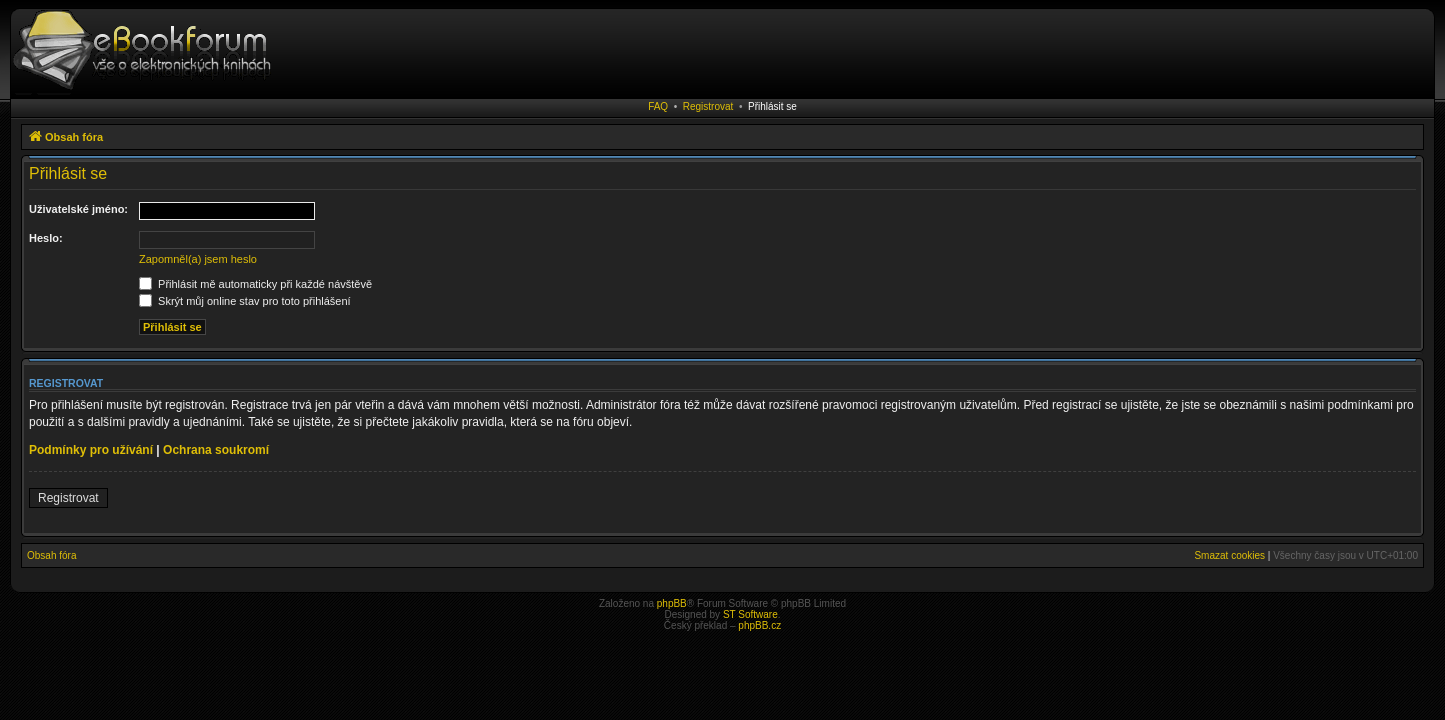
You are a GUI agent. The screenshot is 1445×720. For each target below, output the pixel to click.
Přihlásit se (772, 106)
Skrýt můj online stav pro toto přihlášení (245, 301)
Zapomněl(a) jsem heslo (198, 259)
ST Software (750, 614)
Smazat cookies (1229, 555)
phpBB (672, 603)
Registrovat (708, 106)
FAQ (658, 106)
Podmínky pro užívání (91, 450)
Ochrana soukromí (216, 450)
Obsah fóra (51, 555)
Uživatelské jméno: (78, 209)
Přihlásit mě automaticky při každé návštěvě (255, 284)
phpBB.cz (759, 625)
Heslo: (46, 238)
